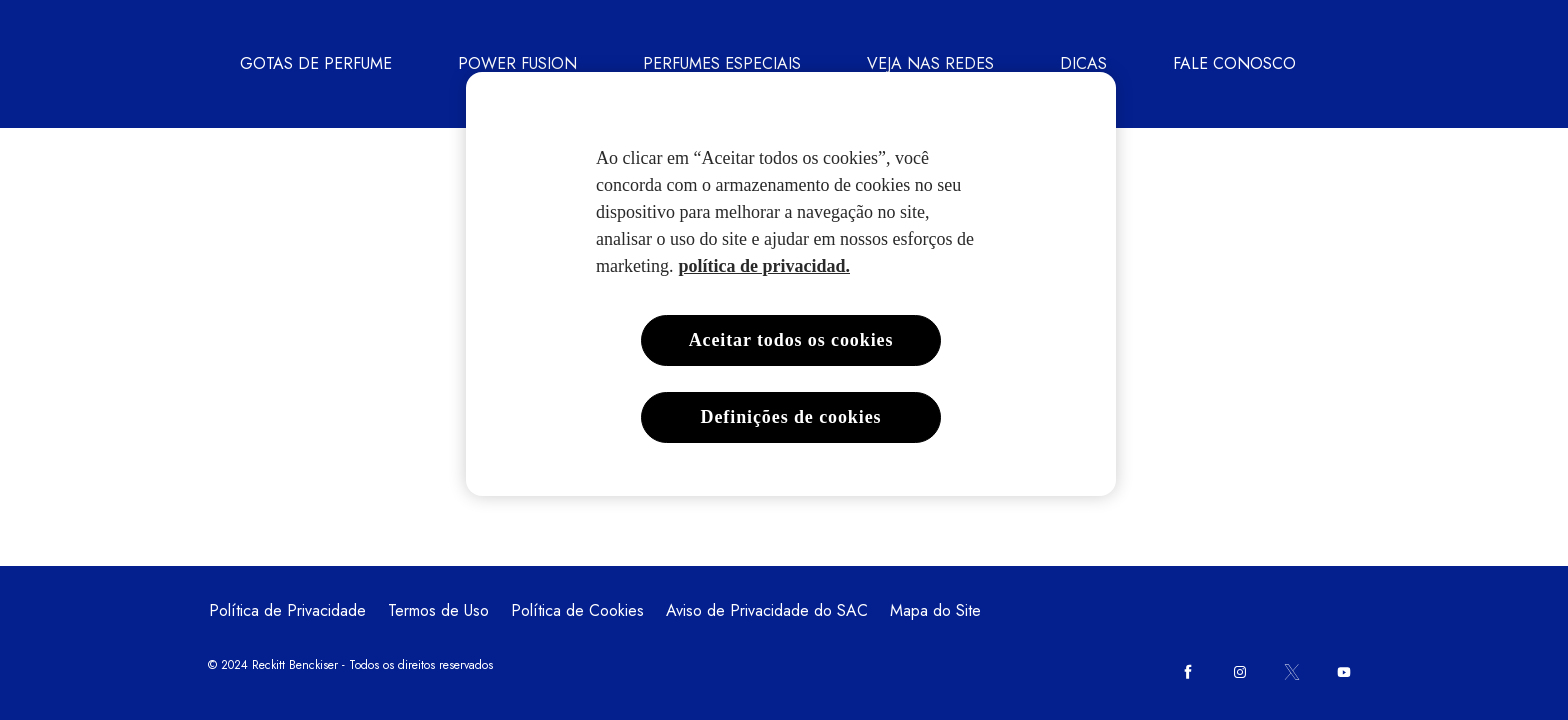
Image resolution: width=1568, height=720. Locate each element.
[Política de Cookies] (577, 611)
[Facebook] (1188, 672)
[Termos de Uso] (438, 611)
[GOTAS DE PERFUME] (316, 64)
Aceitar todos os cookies (791, 340)
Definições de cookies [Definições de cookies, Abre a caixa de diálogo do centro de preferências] (791, 417)
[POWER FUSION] (517, 64)
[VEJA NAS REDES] (930, 64)
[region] (791, 284)
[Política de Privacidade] (287, 611)
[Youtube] (1344, 672)
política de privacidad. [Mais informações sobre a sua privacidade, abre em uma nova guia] (764, 266)
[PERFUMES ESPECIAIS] (722, 64)
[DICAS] (1083, 64)
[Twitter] (1292, 672)
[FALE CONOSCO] (1234, 64)
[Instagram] (1240, 672)
